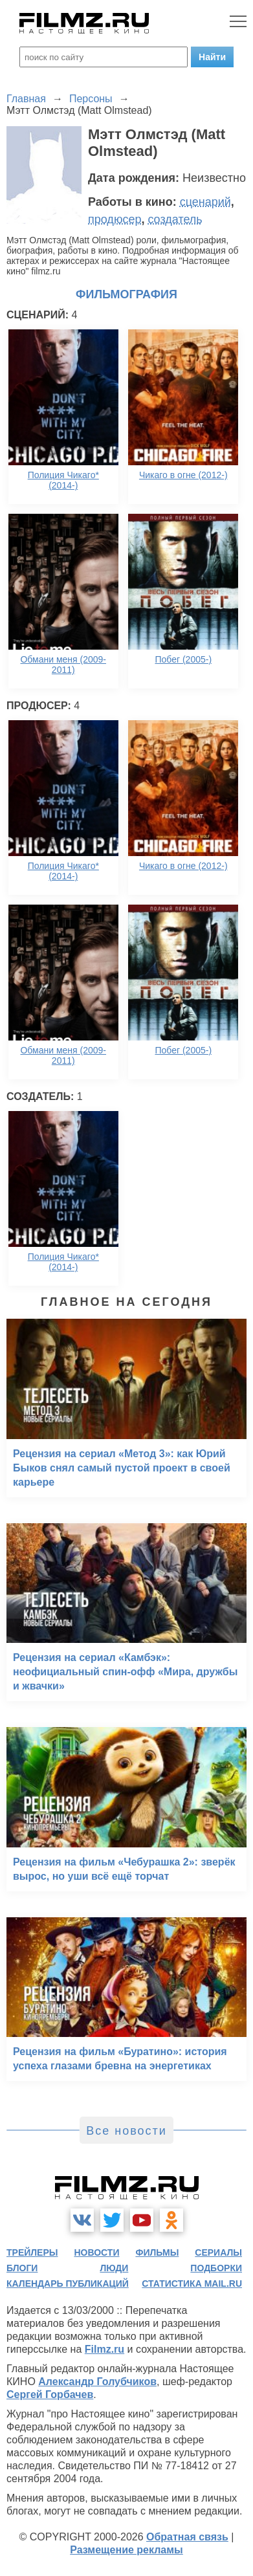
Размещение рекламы (126, 2549)
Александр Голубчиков (97, 2381)
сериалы (218, 2252)
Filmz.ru (104, 2349)
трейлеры (32, 2252)
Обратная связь (187, 2536)
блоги (22, 2268)
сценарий (205, 201)
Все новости (126, 2130)
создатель (175, 219)
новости (96, 2252)
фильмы (157, 2252)
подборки (216, 2268)
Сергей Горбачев (49, 2394)
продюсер (114, 219)
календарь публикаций (67, 2283)
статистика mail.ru (192, 2283)
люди (114, 2268)
